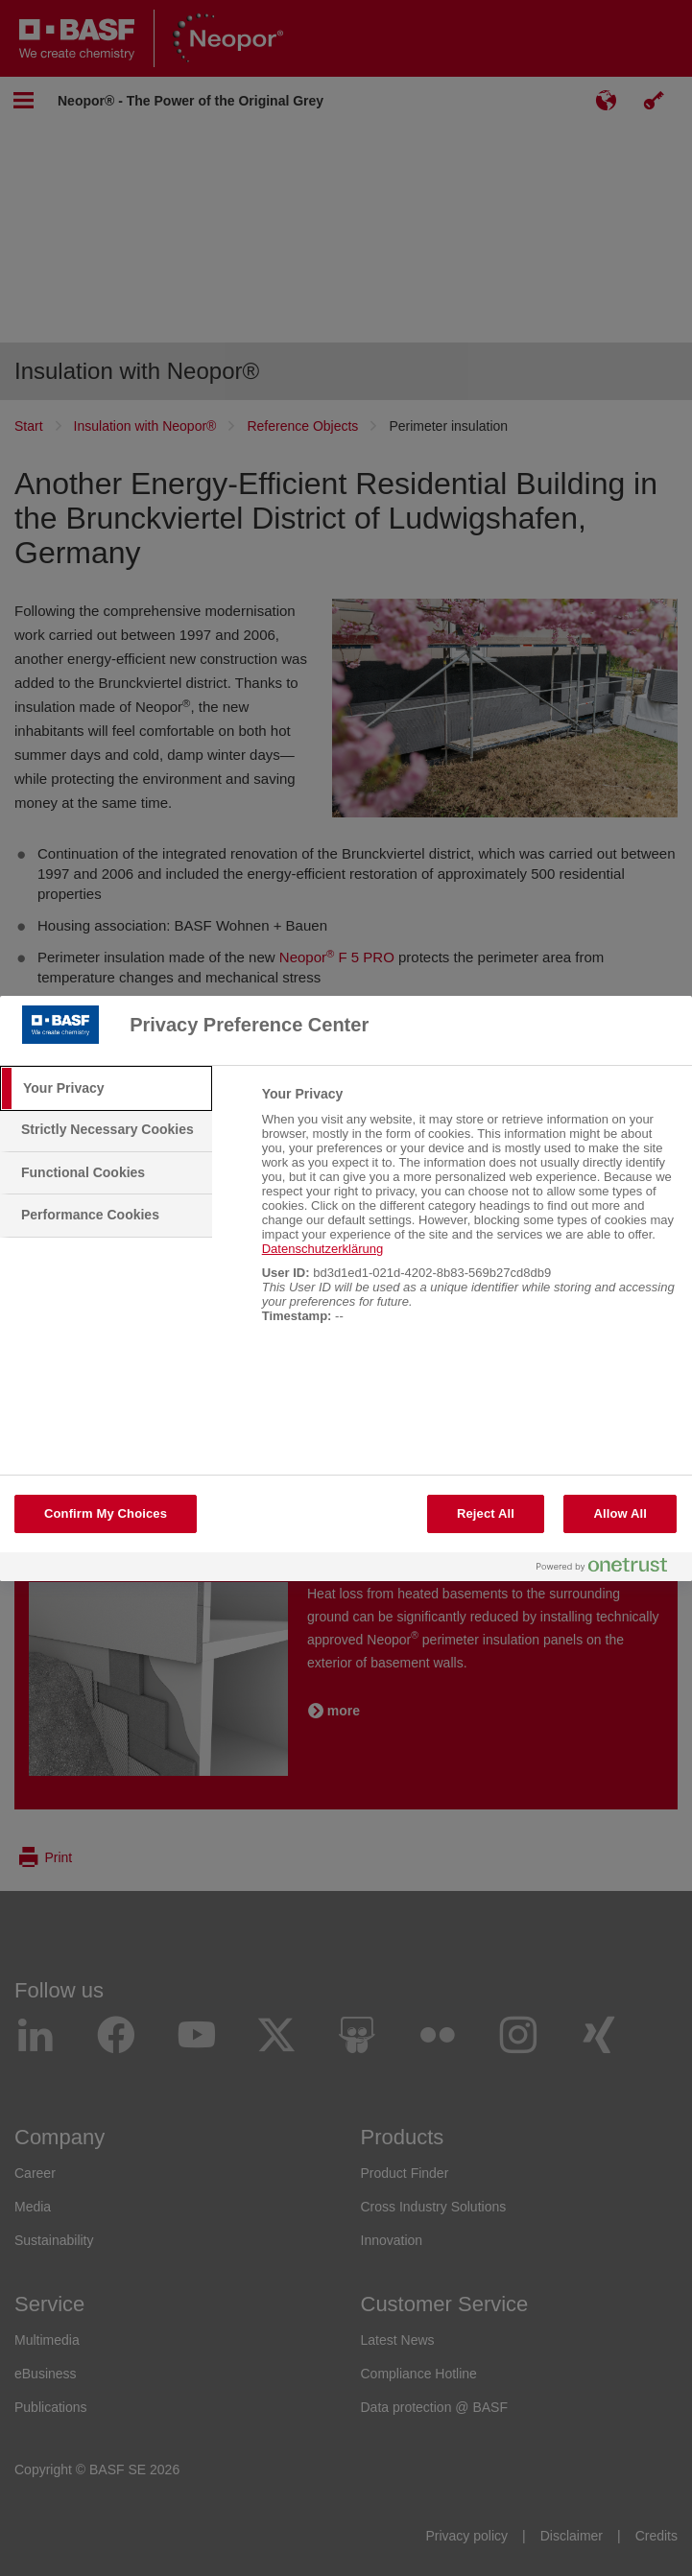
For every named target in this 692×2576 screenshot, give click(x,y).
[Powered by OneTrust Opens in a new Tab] (609, 1569)
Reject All (485, 1513)
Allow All (620, 1513)
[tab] (106, 1089)
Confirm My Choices (105, 1513)
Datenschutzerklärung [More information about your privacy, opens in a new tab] (322, 1248)
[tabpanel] (468, 1215)
